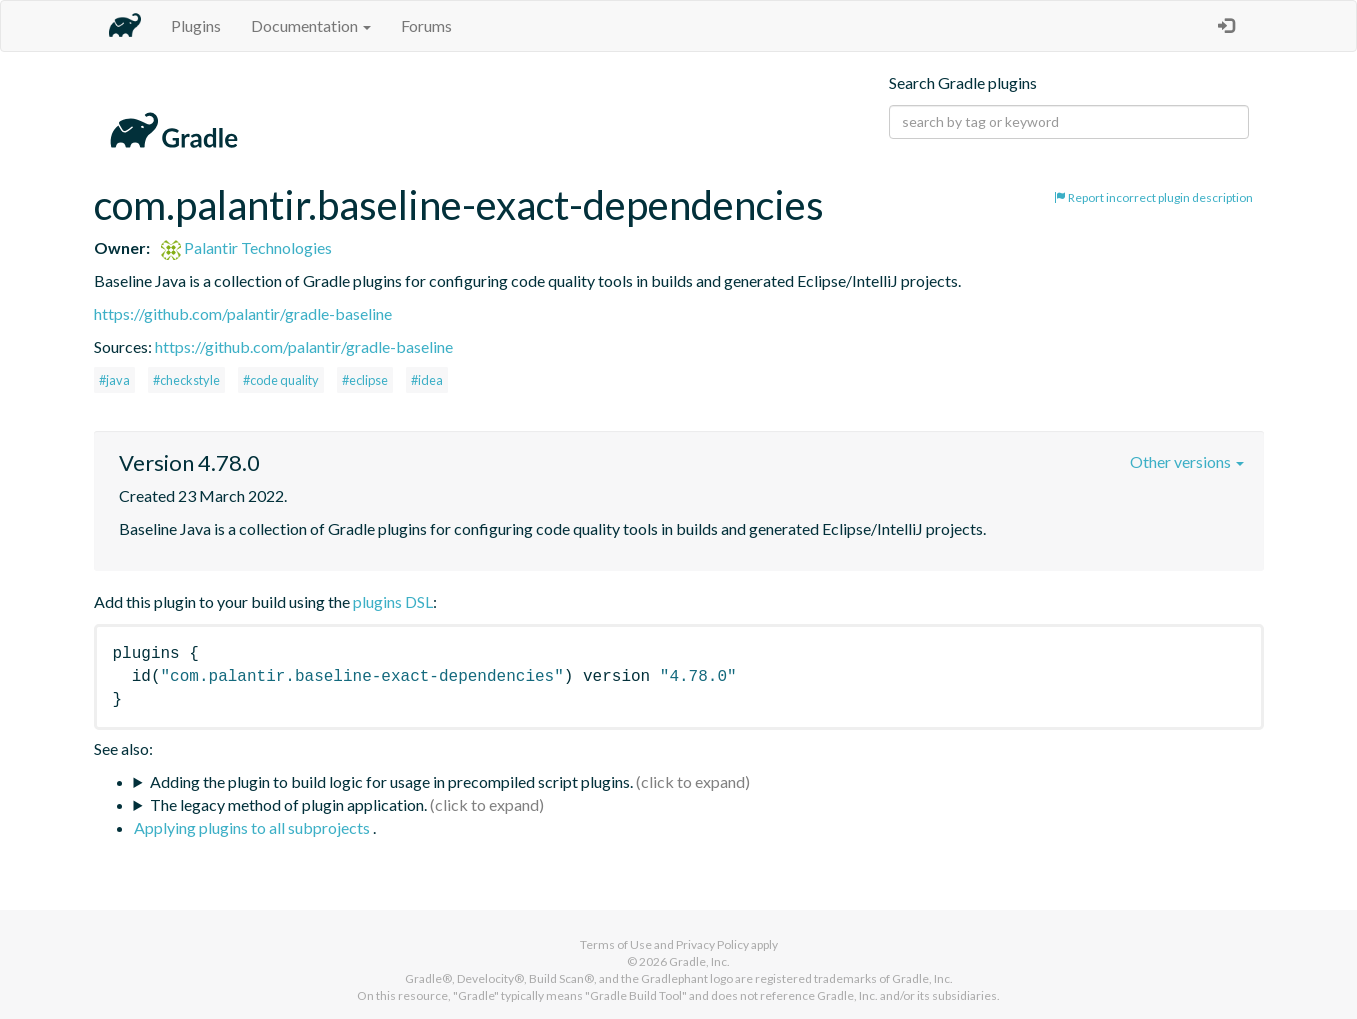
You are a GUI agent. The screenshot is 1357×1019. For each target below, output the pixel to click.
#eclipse (365, 380)
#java (114, 380)
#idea (427, 380)
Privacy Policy (712, 944)
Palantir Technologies (246, 247)
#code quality (281, 380)
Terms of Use (616, 944)
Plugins (196, 25)
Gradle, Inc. (699, 961)
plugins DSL (393, 601)
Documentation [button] (311, 25)
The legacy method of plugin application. (288, 804)
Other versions (1187, 461)
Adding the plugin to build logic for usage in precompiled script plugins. (391, 781)
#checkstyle (186, 380)
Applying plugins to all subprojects (253, 827)
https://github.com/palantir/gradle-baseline (243, 313)
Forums (426, 25)
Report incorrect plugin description (1153, 197)
